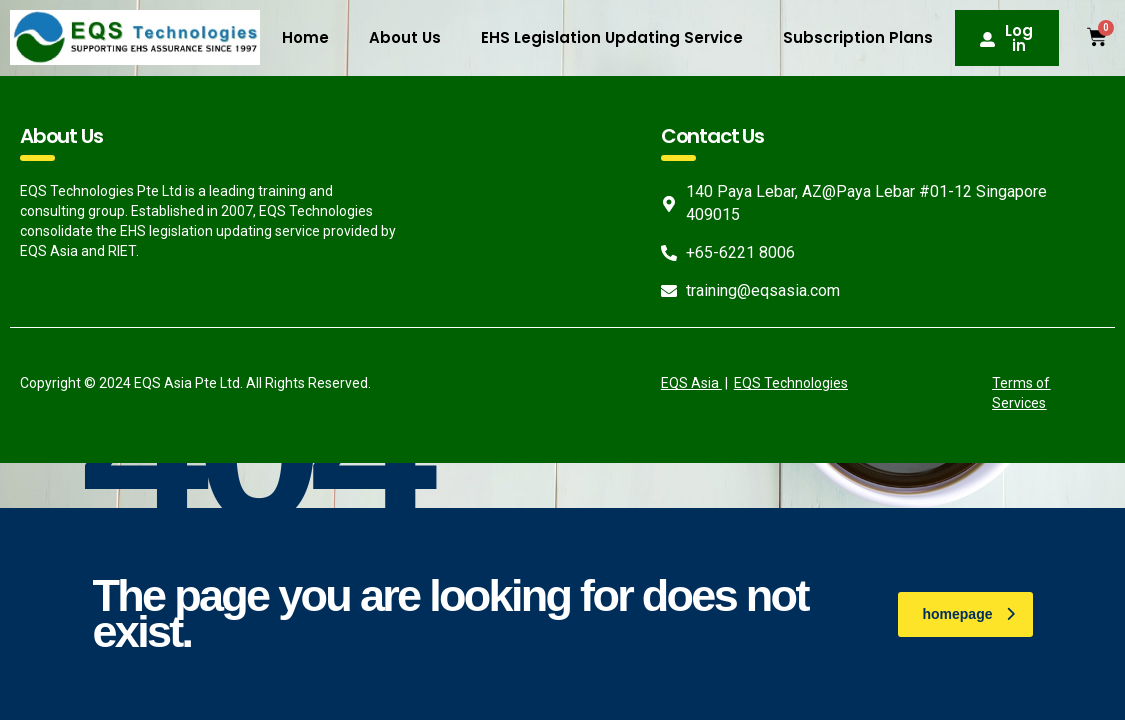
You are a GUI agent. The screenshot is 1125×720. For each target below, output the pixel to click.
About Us (405, 37)
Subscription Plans (858, 37)
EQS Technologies (791, 383)
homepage (968, 614)
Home (305, 37)
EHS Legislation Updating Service (612, 37)
